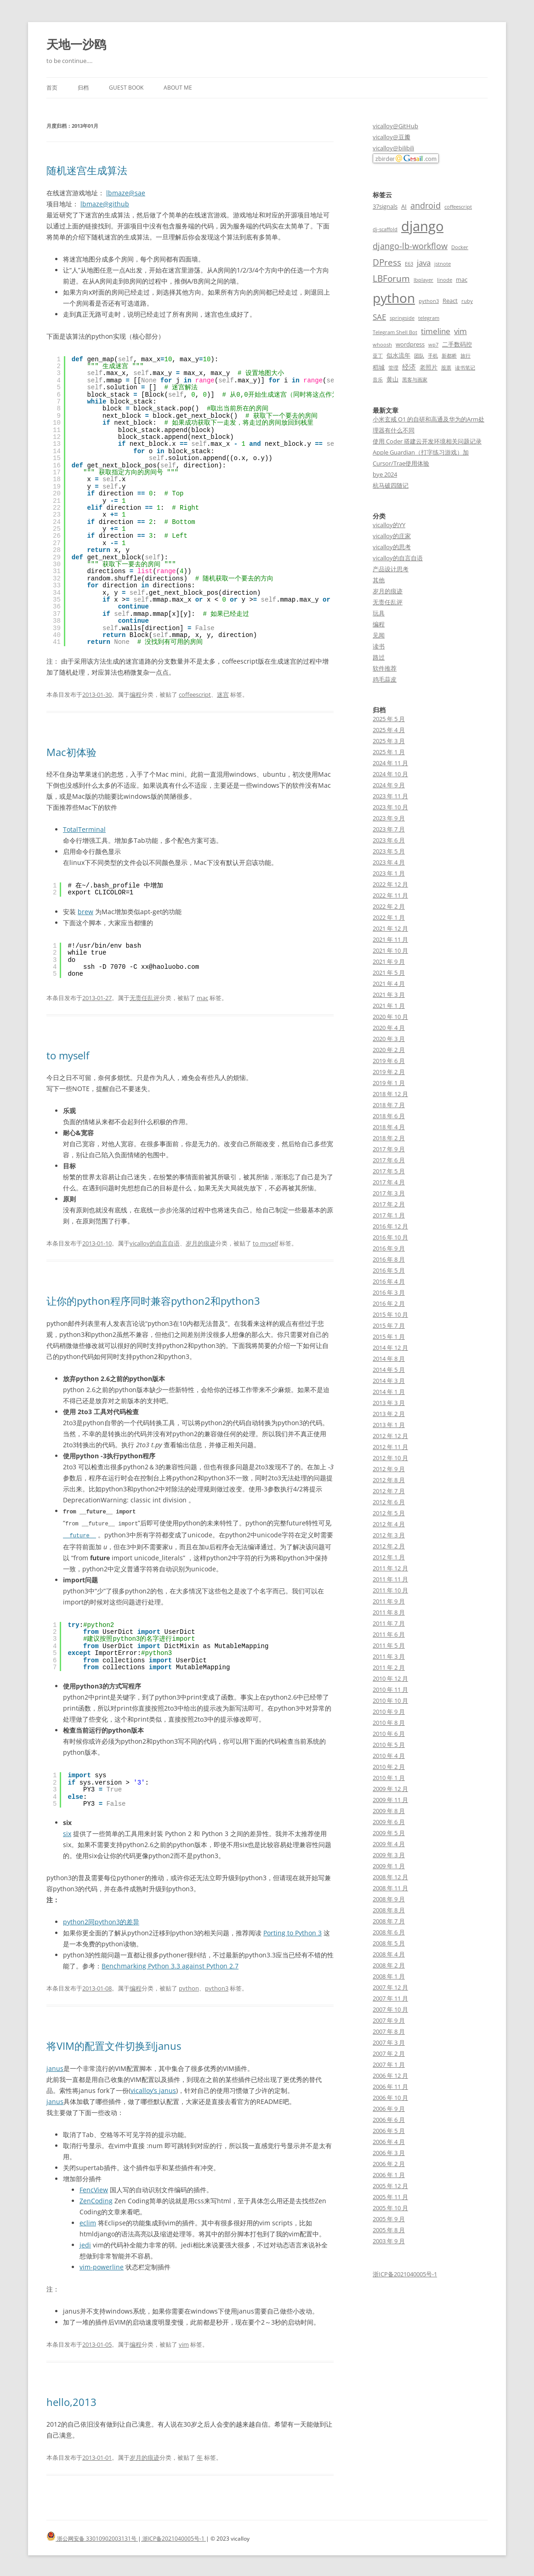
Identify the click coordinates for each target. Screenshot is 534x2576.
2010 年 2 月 (389, 1767)
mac (202, 998)
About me (178, 87)
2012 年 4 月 (389, 1524)
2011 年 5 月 (389, 1645)
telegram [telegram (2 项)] (428, 318)
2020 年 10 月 (390, 1016)
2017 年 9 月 (389, 1149)
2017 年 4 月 (389, 1182)
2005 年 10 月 (390, 2208)
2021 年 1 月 (389, 1005)
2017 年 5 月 (389, 1171)
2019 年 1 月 (389, 1083)
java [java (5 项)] (424, 262)
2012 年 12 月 (390, 1436)
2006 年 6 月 (389, 2119)
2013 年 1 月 (389, 1425)
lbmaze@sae (125, 192)
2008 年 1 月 (389, 1976)
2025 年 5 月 (389, 719)
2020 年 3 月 (389, 1039)
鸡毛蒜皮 (385, 679)
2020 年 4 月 (389, 1028)
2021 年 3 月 (389, 994)
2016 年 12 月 (390, 1226)
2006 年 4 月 (389, 2142)
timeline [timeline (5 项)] (435, 331)
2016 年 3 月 (389, 1292)
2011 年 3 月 (389, 1656)
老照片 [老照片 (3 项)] (428, 367)
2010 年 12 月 (390, 1678)
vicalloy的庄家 (392, 536)
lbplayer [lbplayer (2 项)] (423, 280)
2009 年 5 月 (389, 1833)
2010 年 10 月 (390, 1700)
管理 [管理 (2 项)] (393, 367)
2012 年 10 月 (390, 1458)
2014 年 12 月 (390, 1347)
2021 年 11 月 (390, 939)
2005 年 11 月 (390, 2197)
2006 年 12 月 (390, 2075)
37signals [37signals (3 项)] (385, 206)
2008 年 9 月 (389, 1899)
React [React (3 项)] (450, 300)
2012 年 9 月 (389, 1469)
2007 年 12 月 (390, 1987)
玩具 (379, 613)
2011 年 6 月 (389, 1634)
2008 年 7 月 (389, 1921)
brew (85, 911)
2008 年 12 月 (390, 1877)
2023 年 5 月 (389, 851)
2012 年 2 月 (389, 1546)
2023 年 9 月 (389, 818)
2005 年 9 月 (389, 2219)
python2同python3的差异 (101, 1920)
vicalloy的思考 (392, 547)
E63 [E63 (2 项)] (409, 264)
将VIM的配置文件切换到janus (113, 2044)
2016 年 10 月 (390, 1237)
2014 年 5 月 (389, 1369)
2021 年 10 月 (390, 950)
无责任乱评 (144, 998)
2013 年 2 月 (389, 1414)
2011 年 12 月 (390, 1568)
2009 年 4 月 (389, 1844)
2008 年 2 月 (389, 1965)
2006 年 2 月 (389, 2164)
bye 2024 (385, 474)
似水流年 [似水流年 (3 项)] (398, 355)
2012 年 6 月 (389, 1502)
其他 (379, 580)
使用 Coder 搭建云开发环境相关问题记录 (427, 441)
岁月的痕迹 (201, 1243)
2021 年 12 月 (390, 928)
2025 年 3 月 (389, 741)
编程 (136, 694)
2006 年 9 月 (389, 2108)
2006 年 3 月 (389, 2153)
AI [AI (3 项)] (404, 206)
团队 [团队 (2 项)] (419, 356)
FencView (94, 2188)
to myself (67, 1055)
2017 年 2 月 (389, 1204)
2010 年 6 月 (389, 1733)
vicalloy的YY (389, 525)
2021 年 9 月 (389, 961)
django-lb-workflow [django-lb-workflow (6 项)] (410, 245)
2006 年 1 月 (389, 2175)
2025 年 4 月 (389, 730)
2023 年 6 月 (389, 840)
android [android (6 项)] (425, 205)
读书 (379, 646)
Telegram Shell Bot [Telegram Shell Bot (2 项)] (395, 332)
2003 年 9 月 (389, 2241)
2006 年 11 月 (390, 2086)
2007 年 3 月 (389, 2042)
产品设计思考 (391, 569)
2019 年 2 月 (389, 1072)
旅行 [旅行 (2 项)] (465, 356)
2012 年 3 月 (389, 1535)
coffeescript (195, 694)
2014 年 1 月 (389, 1392)
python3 (216, 1987)
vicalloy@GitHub (395, 126)
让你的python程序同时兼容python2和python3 (153, 1301)
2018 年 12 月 (390, 1094)
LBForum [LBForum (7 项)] (391, 278)
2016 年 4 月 (389, 1281)
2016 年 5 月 (389, 1270)
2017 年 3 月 (389, 1193)
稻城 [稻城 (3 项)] (379, 367)
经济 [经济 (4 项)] (409, 366)
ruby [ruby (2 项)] (467, 301)
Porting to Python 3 (292, 1931)
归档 (83, 87)
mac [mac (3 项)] (461, 279)
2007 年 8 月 (389, 2031)
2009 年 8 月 (389, 1811)
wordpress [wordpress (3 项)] (410, 344)
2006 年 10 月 (390, 2097)
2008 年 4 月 (389, 1954)
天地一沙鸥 (76, 44)
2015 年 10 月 (390, 1314)
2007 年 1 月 (389, 2064)
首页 (51, 87)
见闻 (379, 635)
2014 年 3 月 (389, 1380)
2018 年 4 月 (389, 1127)
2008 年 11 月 (390, 1888)
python (189, 1987)
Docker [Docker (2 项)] (459, 247)
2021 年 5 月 (389, 972)
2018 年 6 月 (389, 1116)
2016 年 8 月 (389, 1259)
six (67, 1832)
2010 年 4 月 (389, 1755)
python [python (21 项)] (394, 298)
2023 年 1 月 (389, 873)
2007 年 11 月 (390, 1998)
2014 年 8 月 (389, 1358)
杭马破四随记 (391, 485)
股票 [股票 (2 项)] (446, 367)
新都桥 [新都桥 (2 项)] (449, 356)
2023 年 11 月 (390, 796)
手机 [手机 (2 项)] (433, 356)
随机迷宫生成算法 (86, 170)
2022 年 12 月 (390, 884)
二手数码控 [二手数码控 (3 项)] (457, 344)
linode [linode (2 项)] (444, 280)
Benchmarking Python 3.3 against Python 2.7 (170, 1964)
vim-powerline (102, 2265)
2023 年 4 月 (389, 862)
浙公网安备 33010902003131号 (92, 2537)
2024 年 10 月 (390, 774)
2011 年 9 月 (389, 1601)
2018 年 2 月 (389, 1138)
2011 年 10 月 (390, 1590)
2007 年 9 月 (389, 2020)
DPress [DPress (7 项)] (387, 262)
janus (54, 2067)
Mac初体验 (71, 752)
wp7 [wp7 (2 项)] (433, 344)
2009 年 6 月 (389, 1822)
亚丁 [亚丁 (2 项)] (378, 356)
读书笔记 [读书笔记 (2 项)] (465, 367)
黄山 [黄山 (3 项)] (392, 379)
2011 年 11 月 (390, 1579)
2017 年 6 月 (389, 1160)
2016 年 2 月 (389, 1303)
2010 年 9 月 (389, 1711)
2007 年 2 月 (389, 2053)
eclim (88, 2221)
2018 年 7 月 (389, 1105)
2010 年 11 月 (390, 1689)
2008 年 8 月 (389, 1910)
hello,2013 (71, 2400)
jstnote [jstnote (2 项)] (442, 264)
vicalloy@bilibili (393, 148)
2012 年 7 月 (389, 1491)
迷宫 (223, 694)
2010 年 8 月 (389, 1722)
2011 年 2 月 (389, 1667)
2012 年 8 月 (389, 1480)
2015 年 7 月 (389, 1325)
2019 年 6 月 (389, 1061)
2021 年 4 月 (389, 983)
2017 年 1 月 (389, 1215)
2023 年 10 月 (390, 807)
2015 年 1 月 (389, 1336)
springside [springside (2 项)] (402, 318)
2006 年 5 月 (389, 2131)
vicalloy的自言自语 (155, 1243)
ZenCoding (96, 2199)
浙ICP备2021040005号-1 (405, 2274)
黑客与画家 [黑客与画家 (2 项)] (414, 379)
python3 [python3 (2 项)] (429, 301)
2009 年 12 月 (390, 1789)
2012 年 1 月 (389, 1557)
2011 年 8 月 (389, 1612)
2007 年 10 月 (390, 2009)
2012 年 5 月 (389, 1513)
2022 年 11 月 (390, 895)
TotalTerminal (84, 829)
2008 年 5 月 (389, 1943)
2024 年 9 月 (389, 785)
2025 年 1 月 (389, 752)
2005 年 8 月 (389, 2230)
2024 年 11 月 (390, 763)
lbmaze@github (104, 203)
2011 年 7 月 (389, 1623)
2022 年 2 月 (389, 906)
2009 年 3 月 (389, 1855)
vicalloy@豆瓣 (391, 137)
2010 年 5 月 (389, 1744)
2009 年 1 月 (389, 1866)
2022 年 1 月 (389, 917)
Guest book (126, 87)
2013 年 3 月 (389, 1403)
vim (184, 2343)
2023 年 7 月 (389, 829)
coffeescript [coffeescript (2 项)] (458, 207)
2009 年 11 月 (390, 1800)
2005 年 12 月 (390, 2186)
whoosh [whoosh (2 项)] (382, 344)
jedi (85, 2243)
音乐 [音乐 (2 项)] (378, 379)
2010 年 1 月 (389, 1778)
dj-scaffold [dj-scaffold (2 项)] (385, 229)
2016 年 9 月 (389, 1248)
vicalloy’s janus (153, 2089)
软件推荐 (385, 668)
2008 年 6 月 (389, 1932)
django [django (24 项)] (422, 226)
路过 (379, 657)
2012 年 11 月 (390, 1447)
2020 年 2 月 (389, 1050)
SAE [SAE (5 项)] (379, 317)
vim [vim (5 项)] (460, 331)
